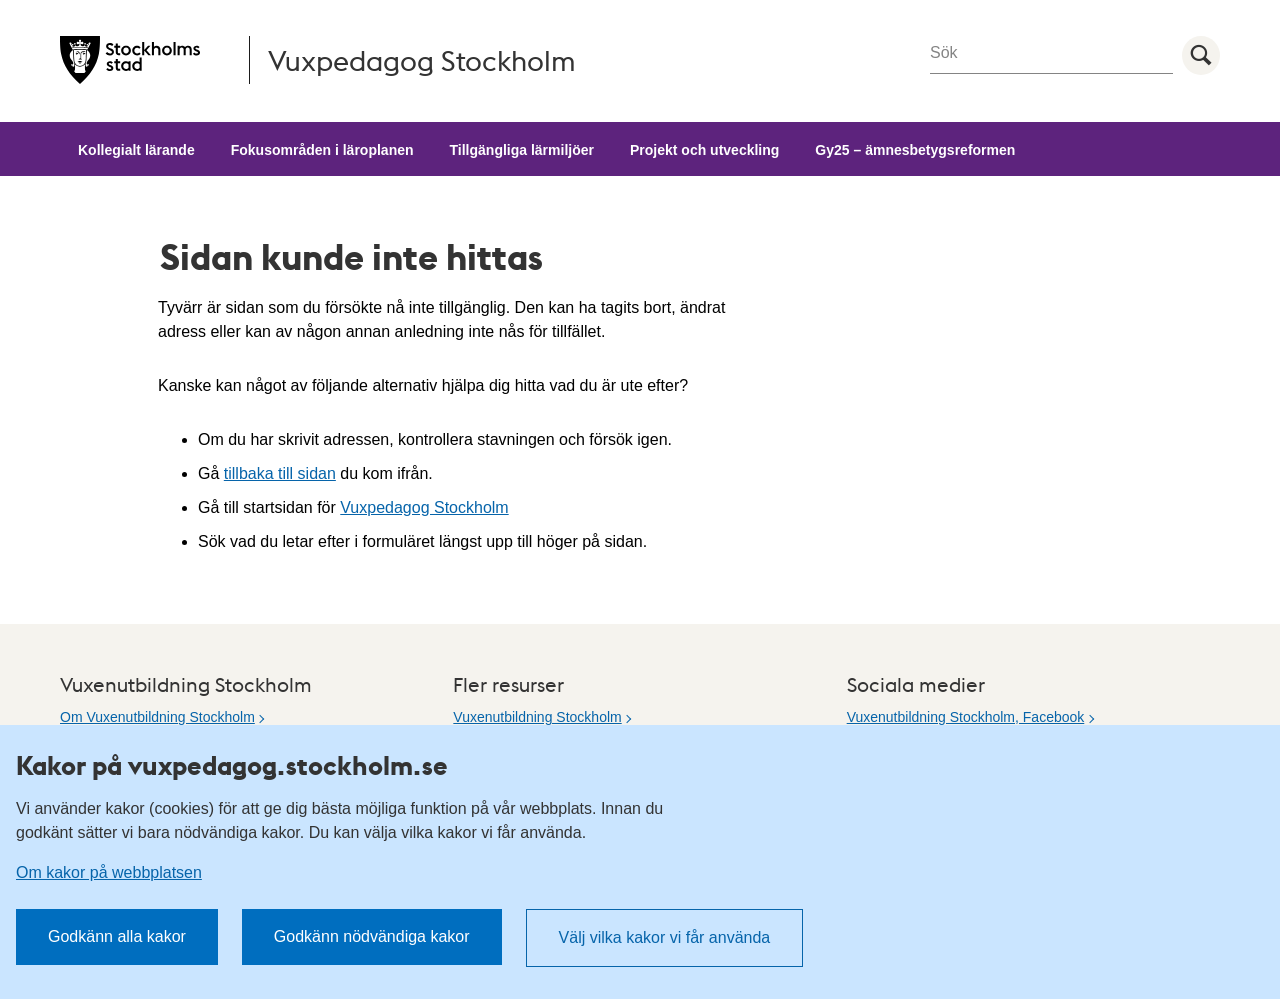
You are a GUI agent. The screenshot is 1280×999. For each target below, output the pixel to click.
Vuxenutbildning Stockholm (537, 717)
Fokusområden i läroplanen (322, 150)
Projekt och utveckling (704, 150)
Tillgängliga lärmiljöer (522, 150)
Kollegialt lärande (136, 150)
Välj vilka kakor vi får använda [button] (665, 937)
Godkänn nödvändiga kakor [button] (372, 936)
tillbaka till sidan (280, 473)
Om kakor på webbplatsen (109, 872)
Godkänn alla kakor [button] (117, 936)
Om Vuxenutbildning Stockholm (157, 717)
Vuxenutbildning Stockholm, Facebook (966, 717)
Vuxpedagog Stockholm (424, 507)
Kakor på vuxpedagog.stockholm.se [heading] (232, 765)
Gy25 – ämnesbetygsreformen (915, 150)
